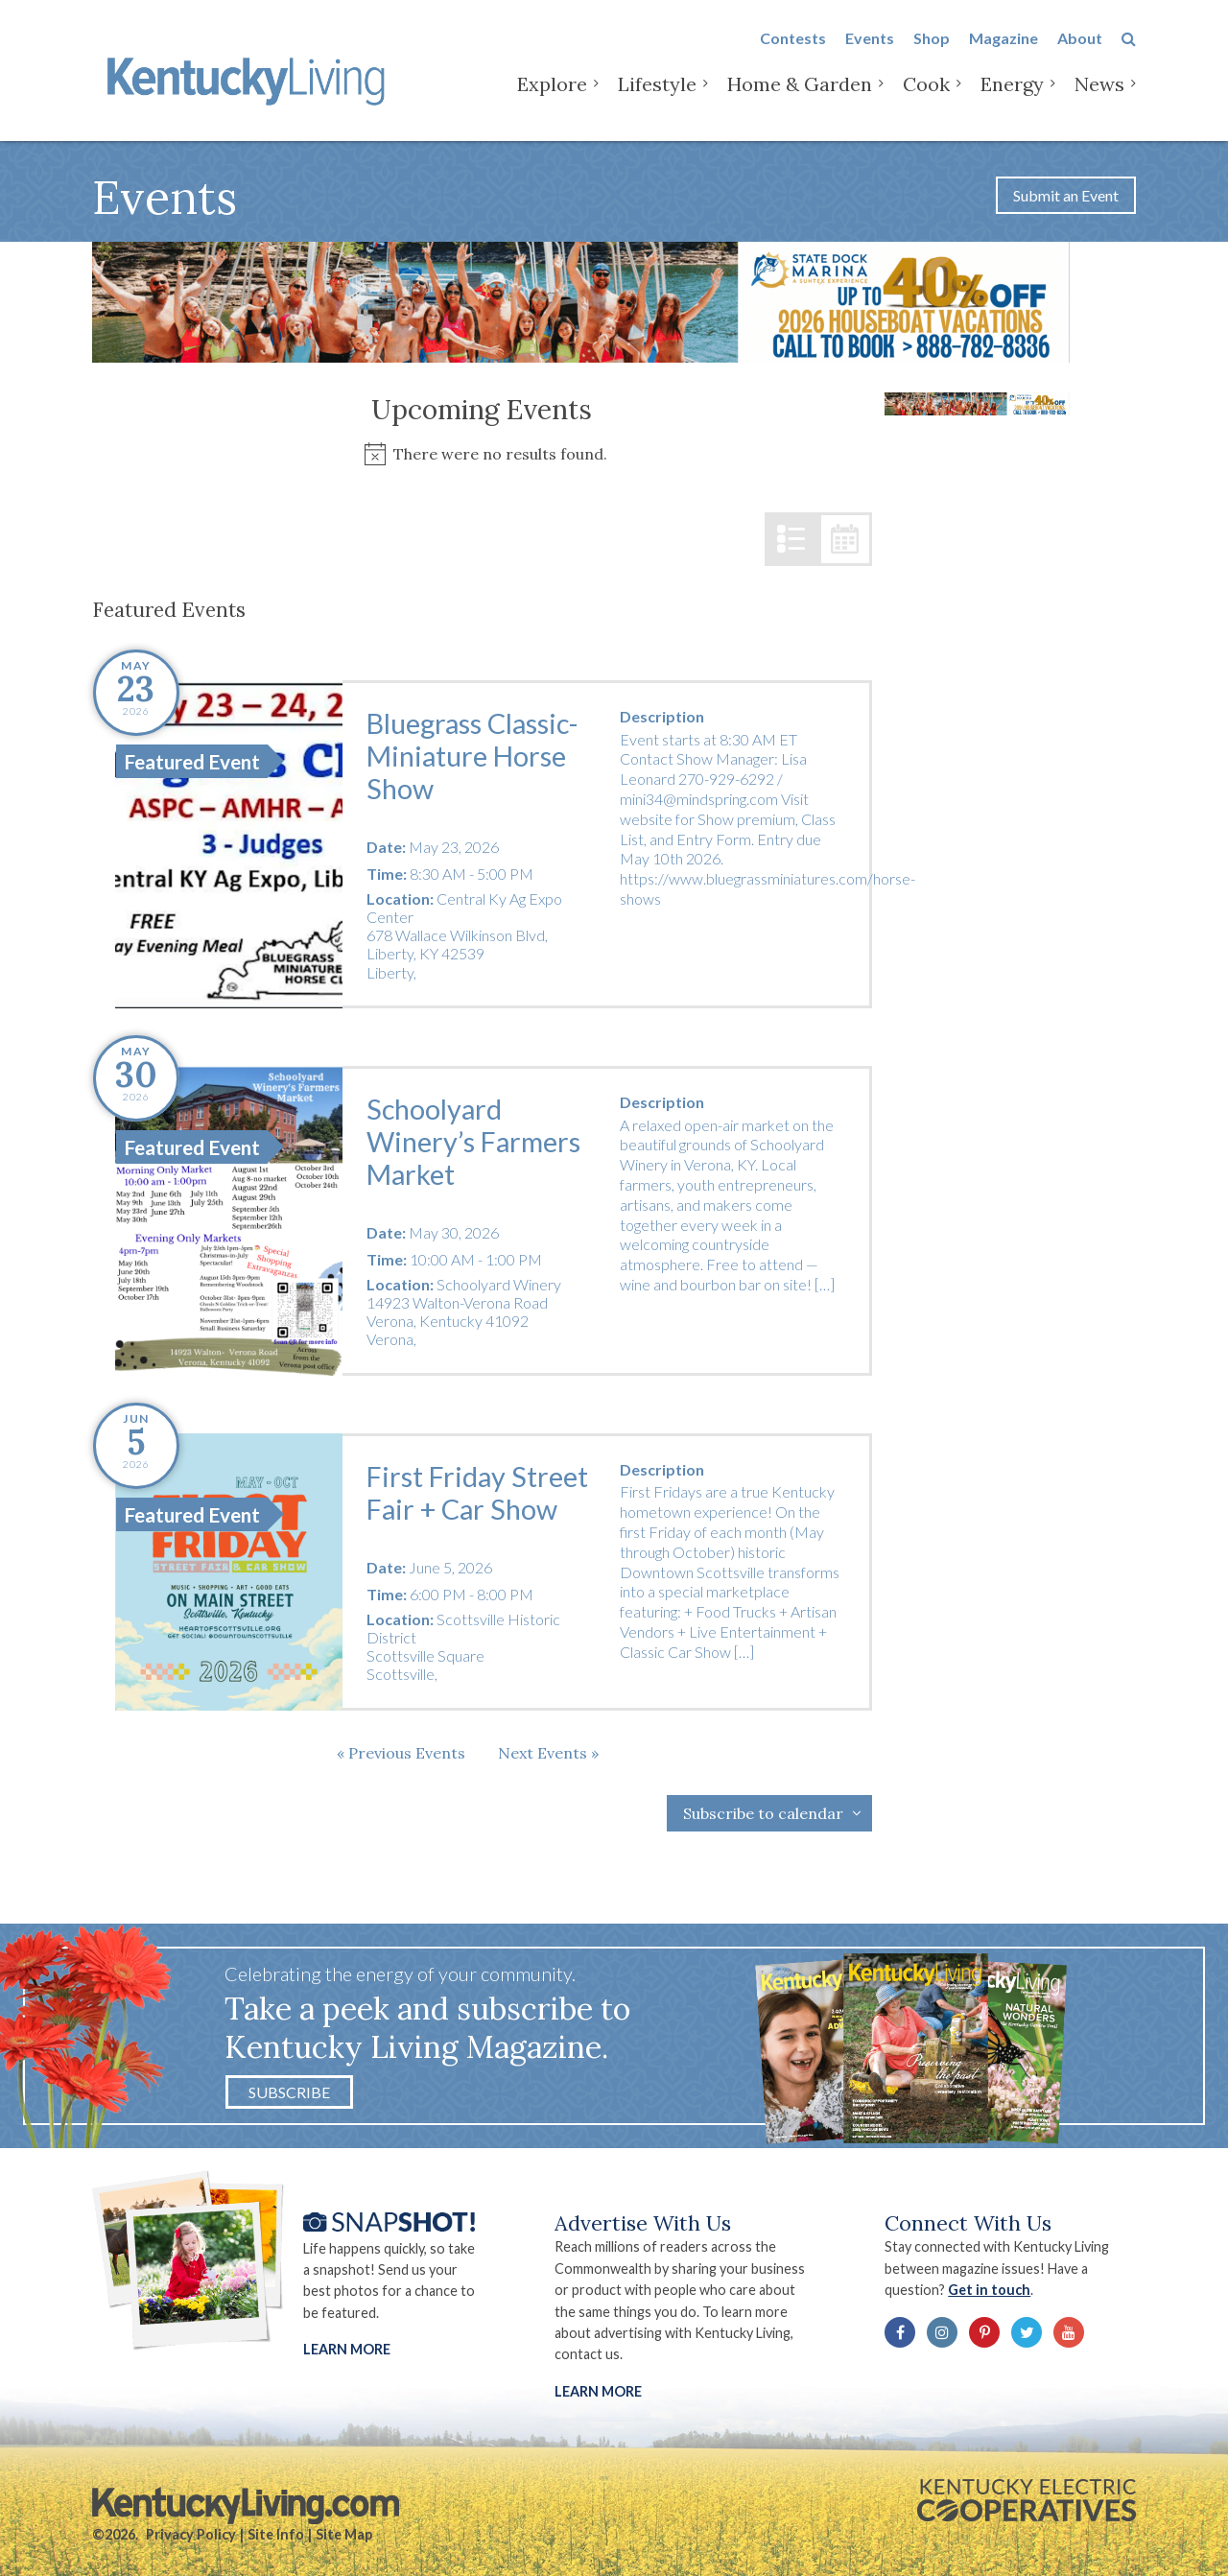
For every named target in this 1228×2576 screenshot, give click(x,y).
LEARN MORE (598, 2391)
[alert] (482, 454)
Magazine (1003, 49)
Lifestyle (657, 95)
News (1099, 95)
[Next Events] (548, 1752)
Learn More (346, 2349)
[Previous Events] (401, 1752)
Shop (931, 49)
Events (869, 49)
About (1079, 49)
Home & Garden (799, 95)
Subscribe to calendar (763, 1813)
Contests (793, 49)
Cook (926, 95)
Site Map (344, 2534)
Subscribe (289, 2092)
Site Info (276, 2534)
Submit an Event (1066, 195)
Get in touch (989, 2289)
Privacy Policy (191, 2534)
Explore (552, 95)
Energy (1012, 95)
